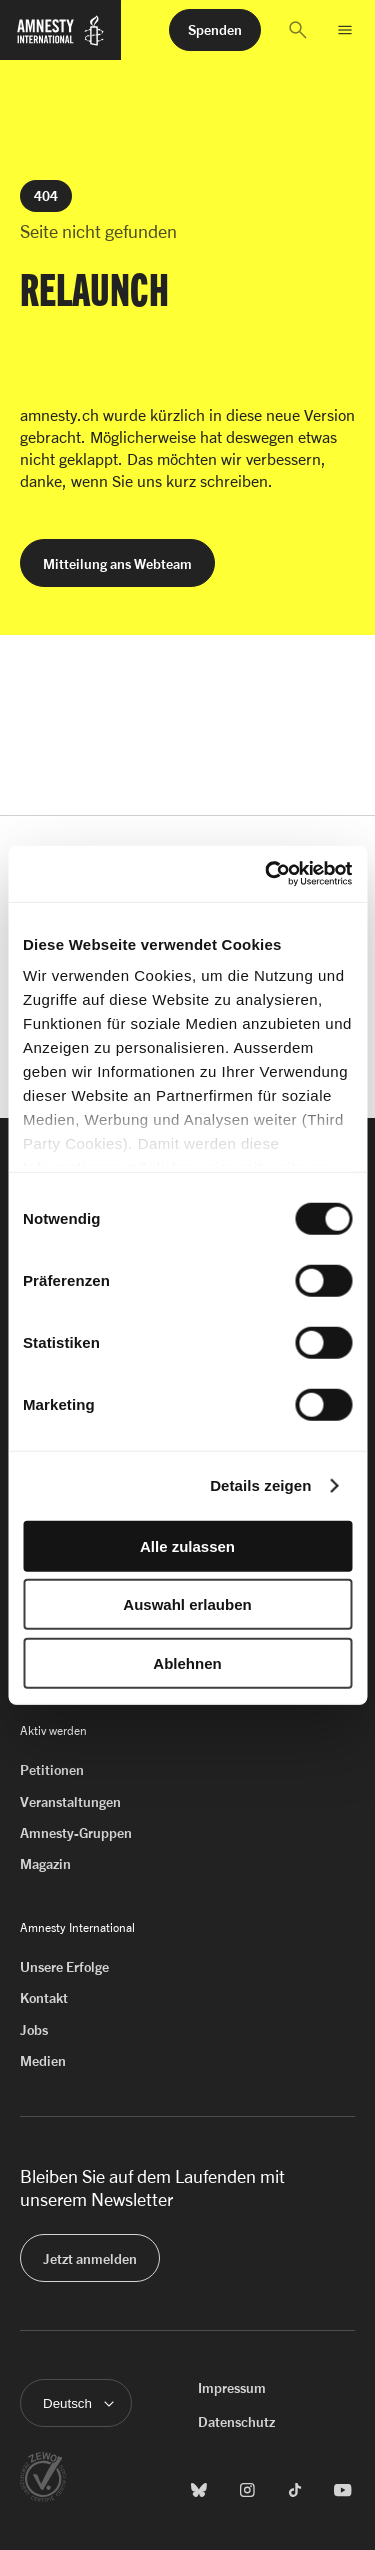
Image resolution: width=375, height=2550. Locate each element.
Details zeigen (260, 1485)
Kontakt (44, 1997)
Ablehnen (187, 1662)
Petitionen (52, 1769)
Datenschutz (236, 2421)
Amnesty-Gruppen (76, 1832)
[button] (298, 30)
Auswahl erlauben (187, 1604)
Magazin (45, 1863)
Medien (43, 2060)
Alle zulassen (187, 1545)
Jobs (34, 2029)
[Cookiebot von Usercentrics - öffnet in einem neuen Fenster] (267, 874)
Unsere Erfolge (64, 1966)
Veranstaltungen (70, 1801)
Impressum (232, 2387)
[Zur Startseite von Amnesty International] (60, 39)
